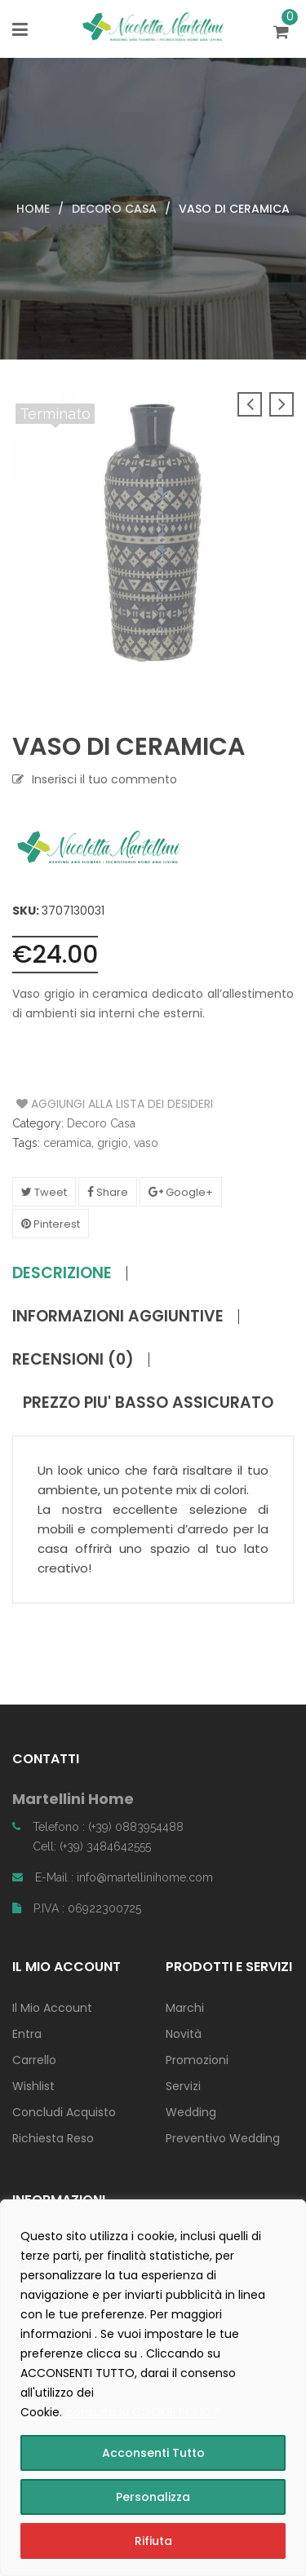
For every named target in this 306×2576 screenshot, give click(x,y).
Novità (184, 2034)
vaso (146, 1142)
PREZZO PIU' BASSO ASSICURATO (148, 1403)
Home (33, 209)
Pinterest (50, 1224)
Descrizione (62, 1273)
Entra (27, 2034)
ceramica (67, 1142)
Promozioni (197, 2060)
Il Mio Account (52, 2008)
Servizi (183, 2086)
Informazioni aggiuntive (118, 1316)
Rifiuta (153, 2541)
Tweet (44, 1192)
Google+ (181, 1192)
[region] (153, 2387)
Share (107, 1192)
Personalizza (153, 2497)
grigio (112, 1142)
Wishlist (33, 2086)
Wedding (191, 2112)
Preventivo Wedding (223, 2138)
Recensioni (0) (73, 1359)
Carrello (34, 2060)
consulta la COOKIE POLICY (142, 2412)
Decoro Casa (114, 209)
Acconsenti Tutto (153, 2453)
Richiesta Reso (53, 2138)
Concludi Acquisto (64, 2112)
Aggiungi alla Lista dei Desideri (78, 1104)
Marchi (185, 2008)
